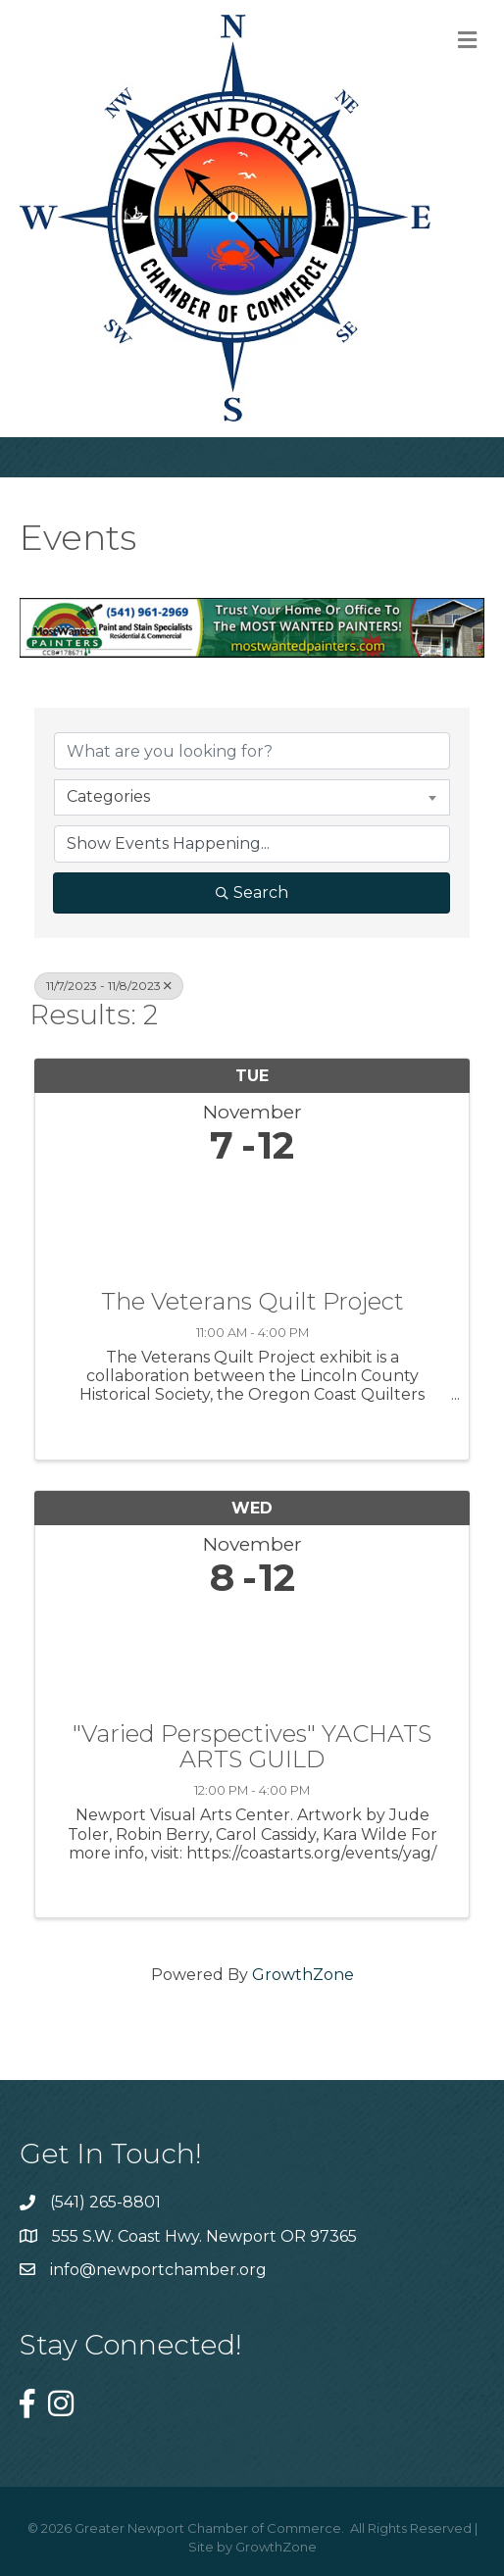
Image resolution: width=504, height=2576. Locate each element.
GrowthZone (303, 1974)
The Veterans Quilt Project (252, 1301)
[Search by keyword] (252, 750)
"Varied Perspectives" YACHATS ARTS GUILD (252, 1747)
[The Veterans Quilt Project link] (252, 1223)
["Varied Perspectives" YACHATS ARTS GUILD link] (252, 1655)
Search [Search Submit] (252, 892)
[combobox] (252, 797)
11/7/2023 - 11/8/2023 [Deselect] (109, 985)
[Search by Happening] (252, 844)
